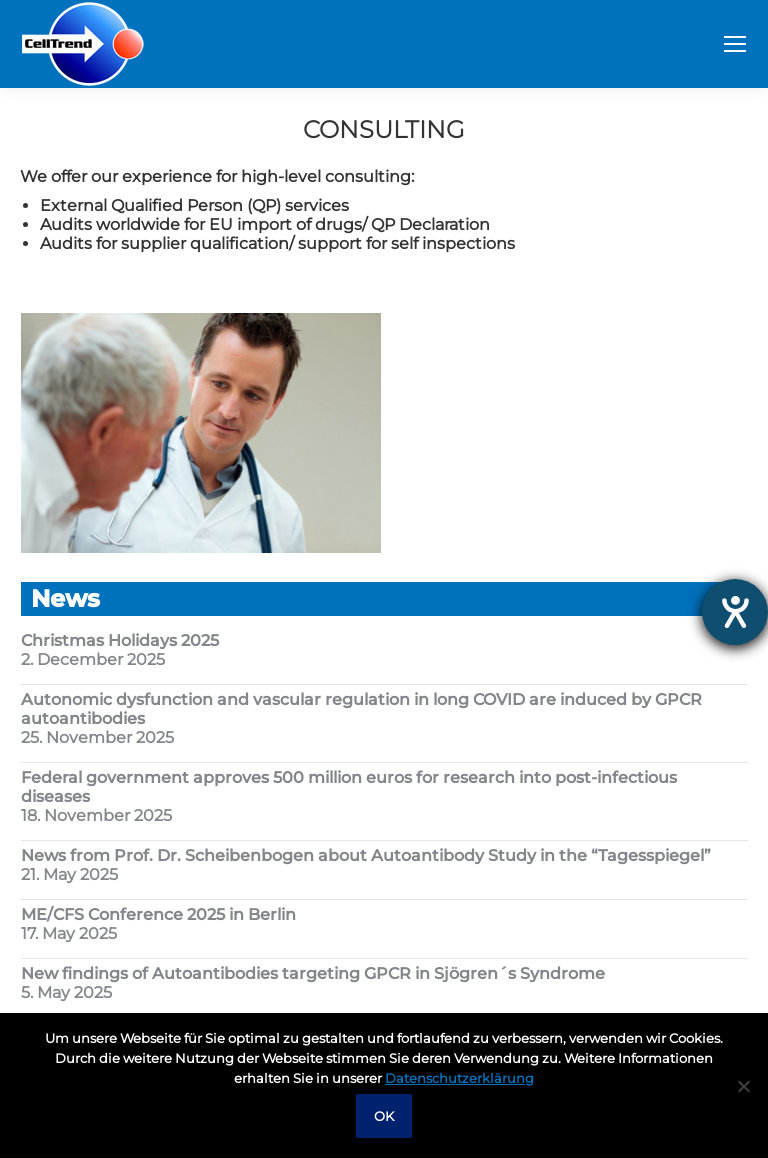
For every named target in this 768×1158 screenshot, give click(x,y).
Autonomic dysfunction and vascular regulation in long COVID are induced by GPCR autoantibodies (361, 709)
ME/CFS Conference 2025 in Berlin (158, 914)
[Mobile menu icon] (735, 44)
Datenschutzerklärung (459, 1078)
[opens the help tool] (735, 612)
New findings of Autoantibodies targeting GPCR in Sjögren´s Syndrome (313, 973)
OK (384, 1116)
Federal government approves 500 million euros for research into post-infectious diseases (349, 787)
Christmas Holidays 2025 (120, 640)
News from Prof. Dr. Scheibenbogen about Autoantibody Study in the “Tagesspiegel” (366, 855)
